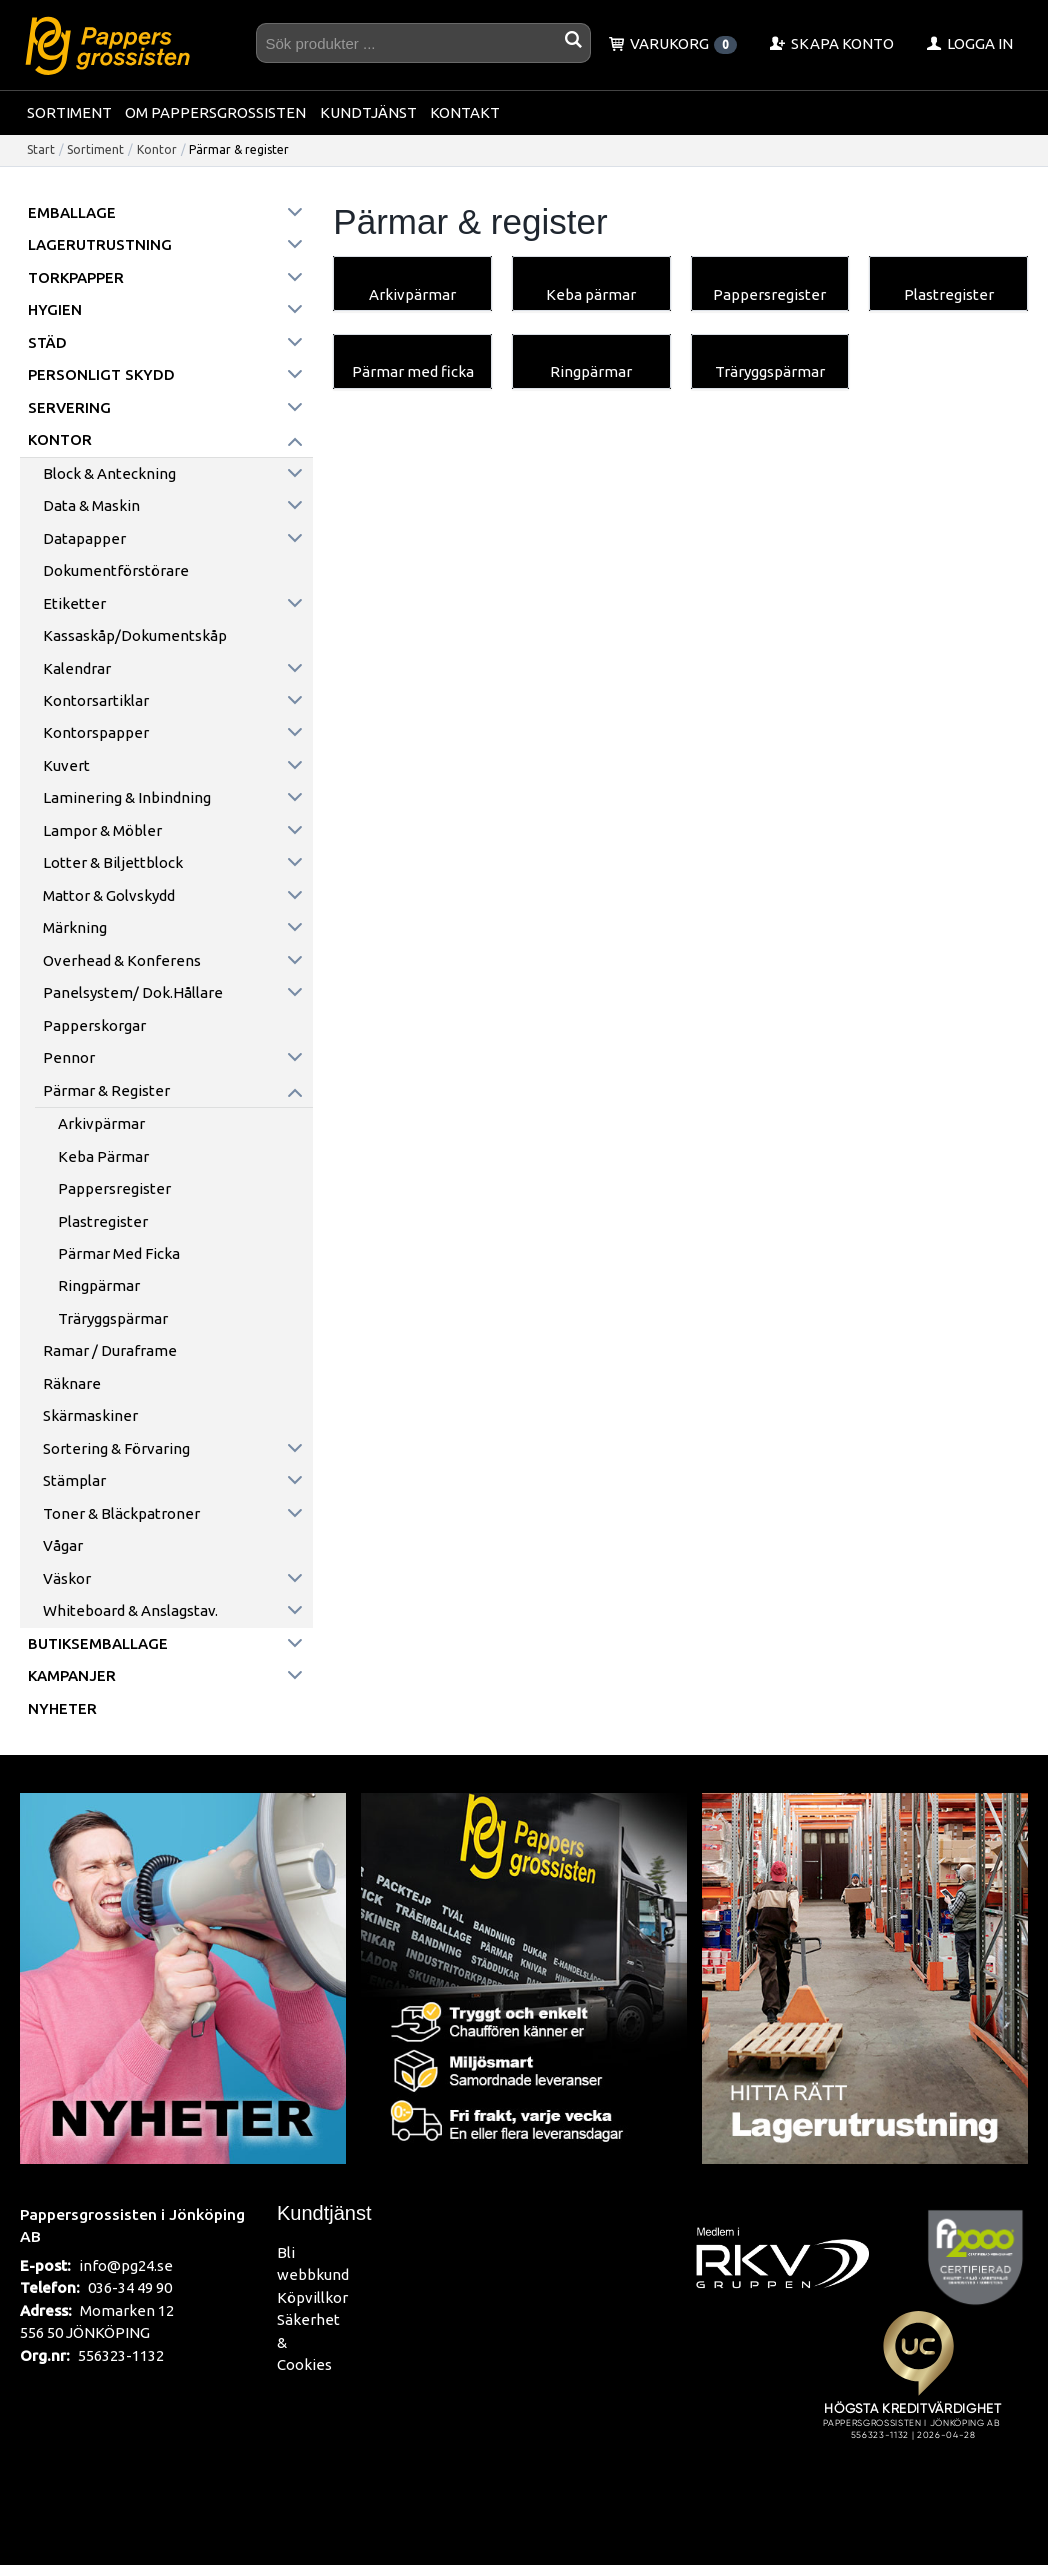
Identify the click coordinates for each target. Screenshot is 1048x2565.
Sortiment (69, 112)
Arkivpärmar (101, 1123)
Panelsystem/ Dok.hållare (133, 992)
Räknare (72, 1383)
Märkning (75, 927)
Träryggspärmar (113, 1318)
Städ (47, 342)
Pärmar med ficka (119, 1253)
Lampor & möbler (102, 830)
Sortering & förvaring (116, 1448)
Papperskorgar (94, 1025)
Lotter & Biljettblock (113, 862)
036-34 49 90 (130, 2287)
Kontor (157, 149)
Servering (69, 407)
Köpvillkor (312, 2297)
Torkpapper (76, 277)
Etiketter (74, 603)
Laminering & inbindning (127, 797)
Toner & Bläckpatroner (121, 1513)
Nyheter (62, 1708)
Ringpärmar (99, 1285)
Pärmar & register (106, 1090)
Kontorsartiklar (96, 700)
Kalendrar (77, 668)
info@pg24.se (126, 2265)
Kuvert (66, 765)
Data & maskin (91, 505)
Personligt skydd (101, 374)
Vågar (63, 1545)
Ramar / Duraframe (110, 1350)
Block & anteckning (109, 473)
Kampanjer (72, 1675)
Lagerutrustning (100, 244)
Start (41, 149)
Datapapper (84, 538)
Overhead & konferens (122, 960)
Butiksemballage (98, 1643)
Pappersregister (114, 1188)
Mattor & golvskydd (109, 895)
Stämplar (74, 1480)
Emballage (72, 212)
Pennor (69, 1057)
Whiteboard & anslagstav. (130, 1610)
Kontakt (465, 112)
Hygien (55, 309)
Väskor (67, 1578)
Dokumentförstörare (116, 570)
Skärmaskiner (90, 1415)
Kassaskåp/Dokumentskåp (135, 635)
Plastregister (103, 1221)
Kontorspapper (96, 732)
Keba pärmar (103, 1156)
